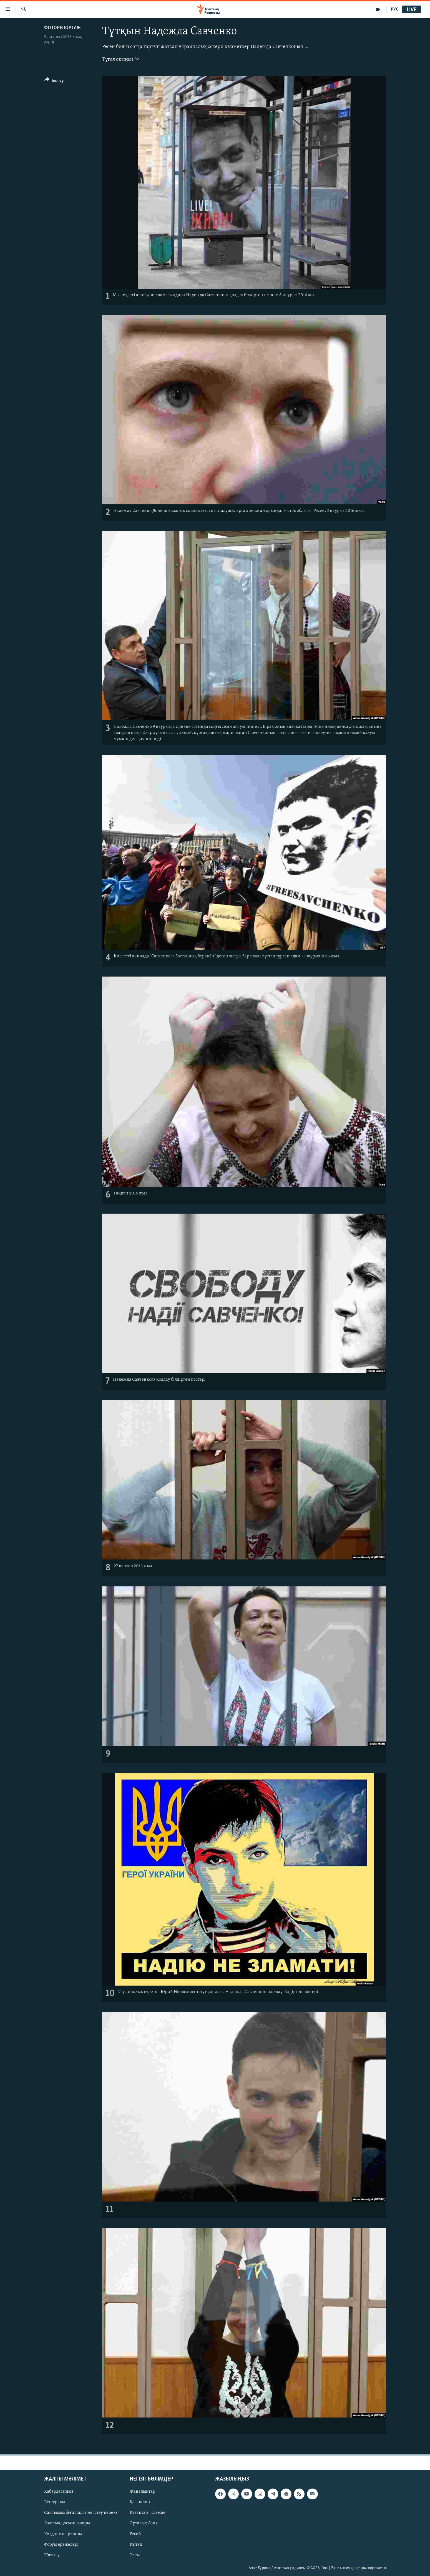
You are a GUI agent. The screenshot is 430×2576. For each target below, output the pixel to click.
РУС (394, 9)
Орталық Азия (144, 2523)
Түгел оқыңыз (120, 59)
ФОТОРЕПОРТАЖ (62, 28)
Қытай (136, 2544)
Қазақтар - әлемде (147, 2512)
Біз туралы (54, 2502)
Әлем (135, 2555)
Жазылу (52, 2555)
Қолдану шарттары (63, 2534)
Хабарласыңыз (58, 2491)
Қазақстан (140, 2502)
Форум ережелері (61, 2544)
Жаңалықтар (142, 2491)
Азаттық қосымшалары (67, 2523)
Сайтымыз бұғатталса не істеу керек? (80, 2512)
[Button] (54, 81)
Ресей (135, 2534)
